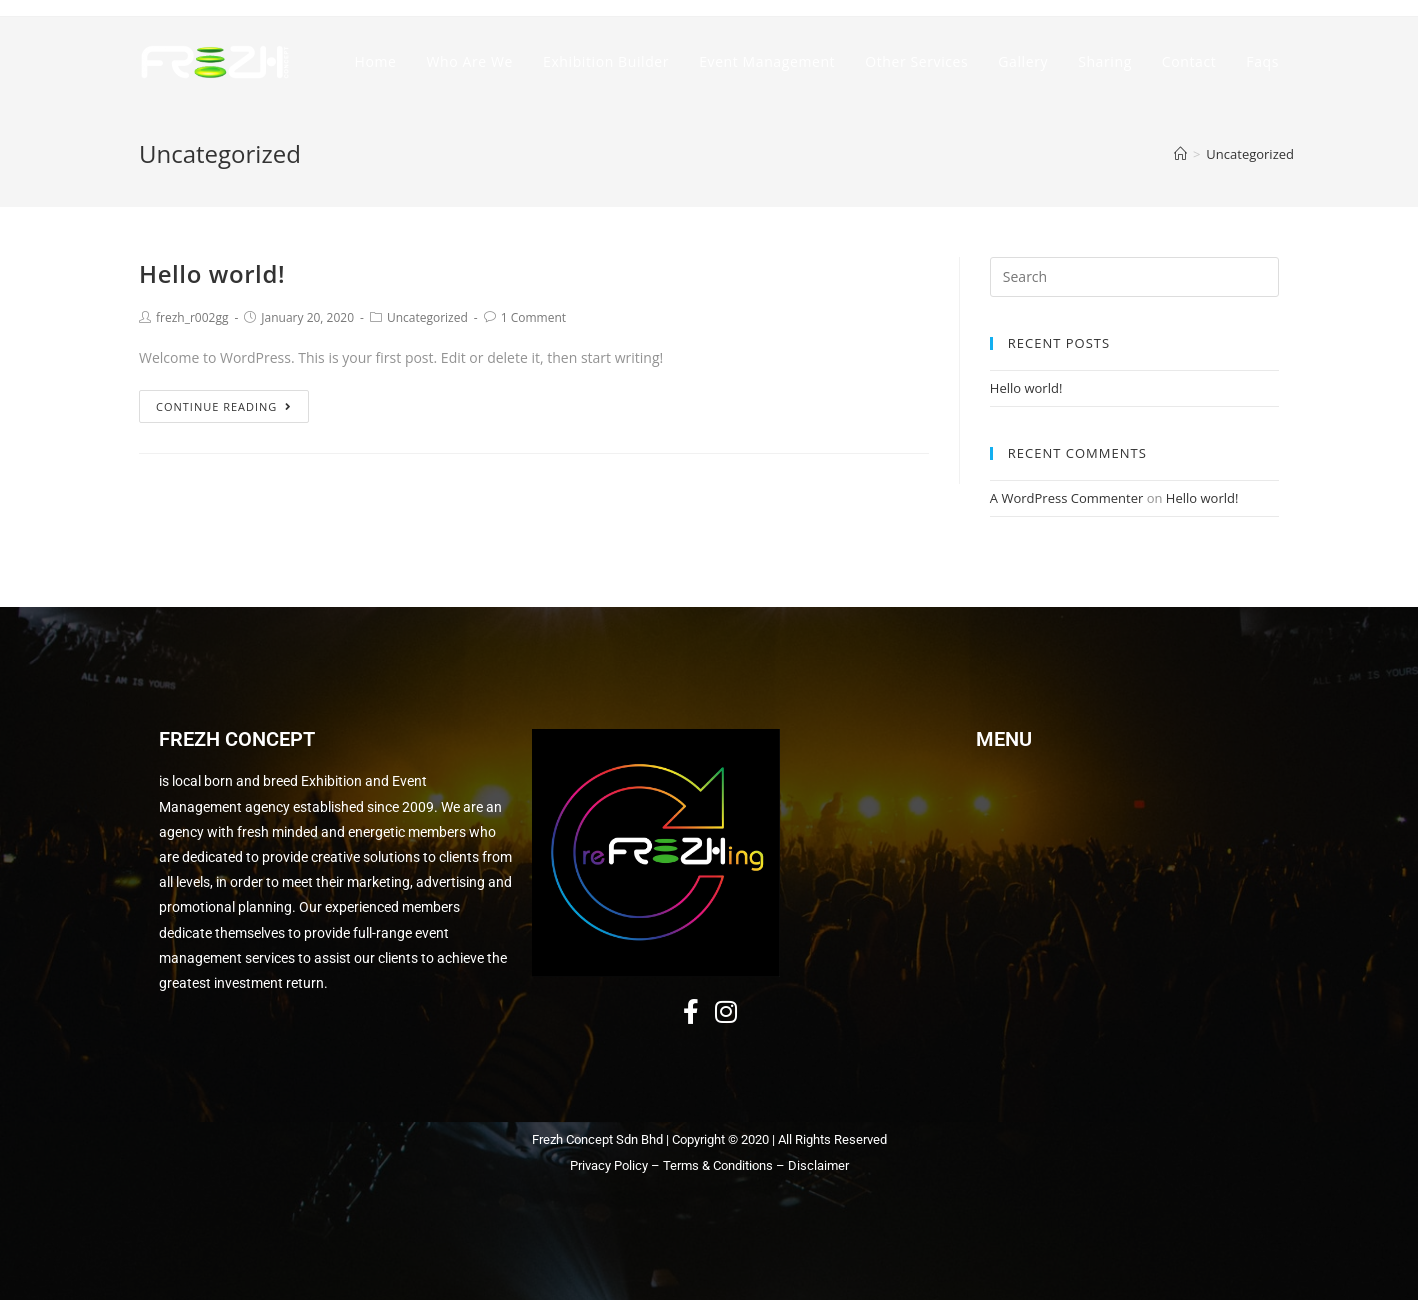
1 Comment (533, 317)
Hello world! (212, 273)
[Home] (1180, 154)
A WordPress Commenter (1067, 498)
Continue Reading (224, 406)
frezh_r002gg (192, 317)
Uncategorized (427, 317)
